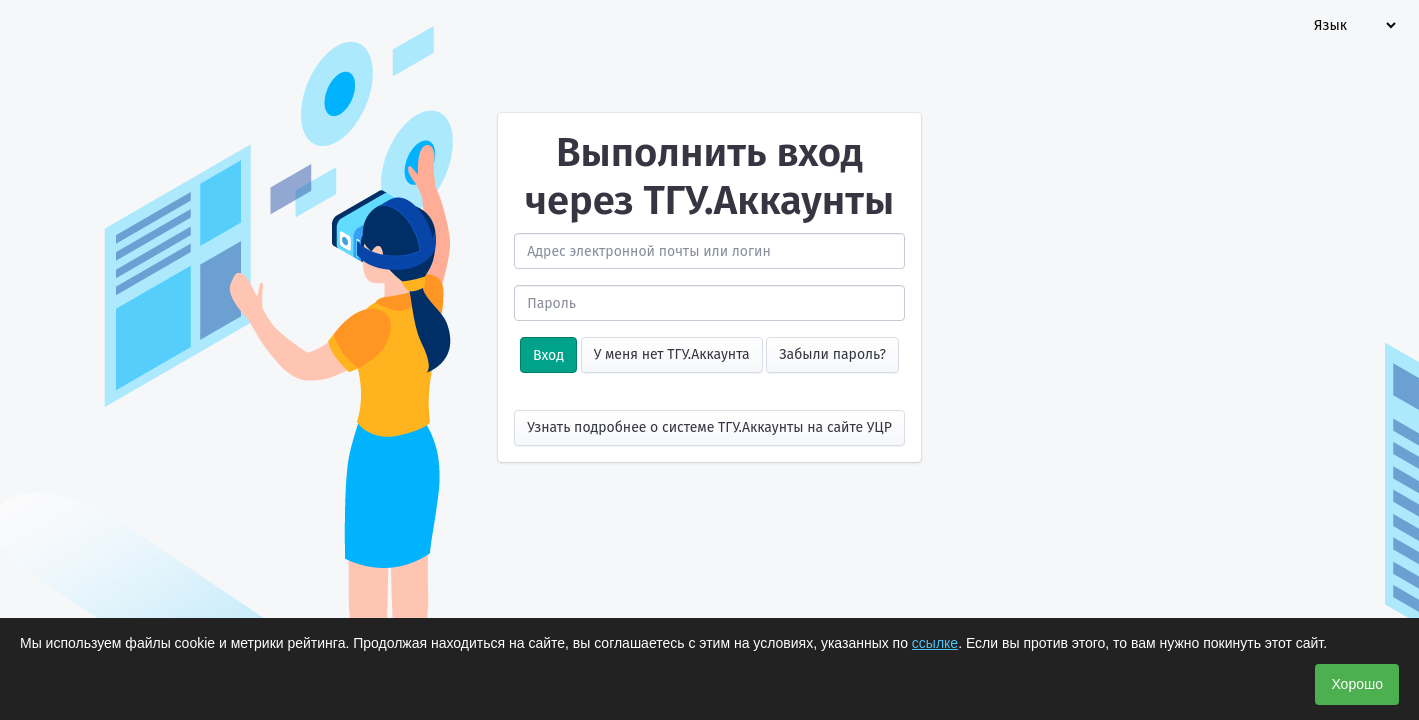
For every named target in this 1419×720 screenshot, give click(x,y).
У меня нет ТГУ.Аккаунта (672, 354)
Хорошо (1357, 684)
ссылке (935, 643)
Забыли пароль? (832, 354)
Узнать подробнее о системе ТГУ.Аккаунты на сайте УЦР (709, 427)
